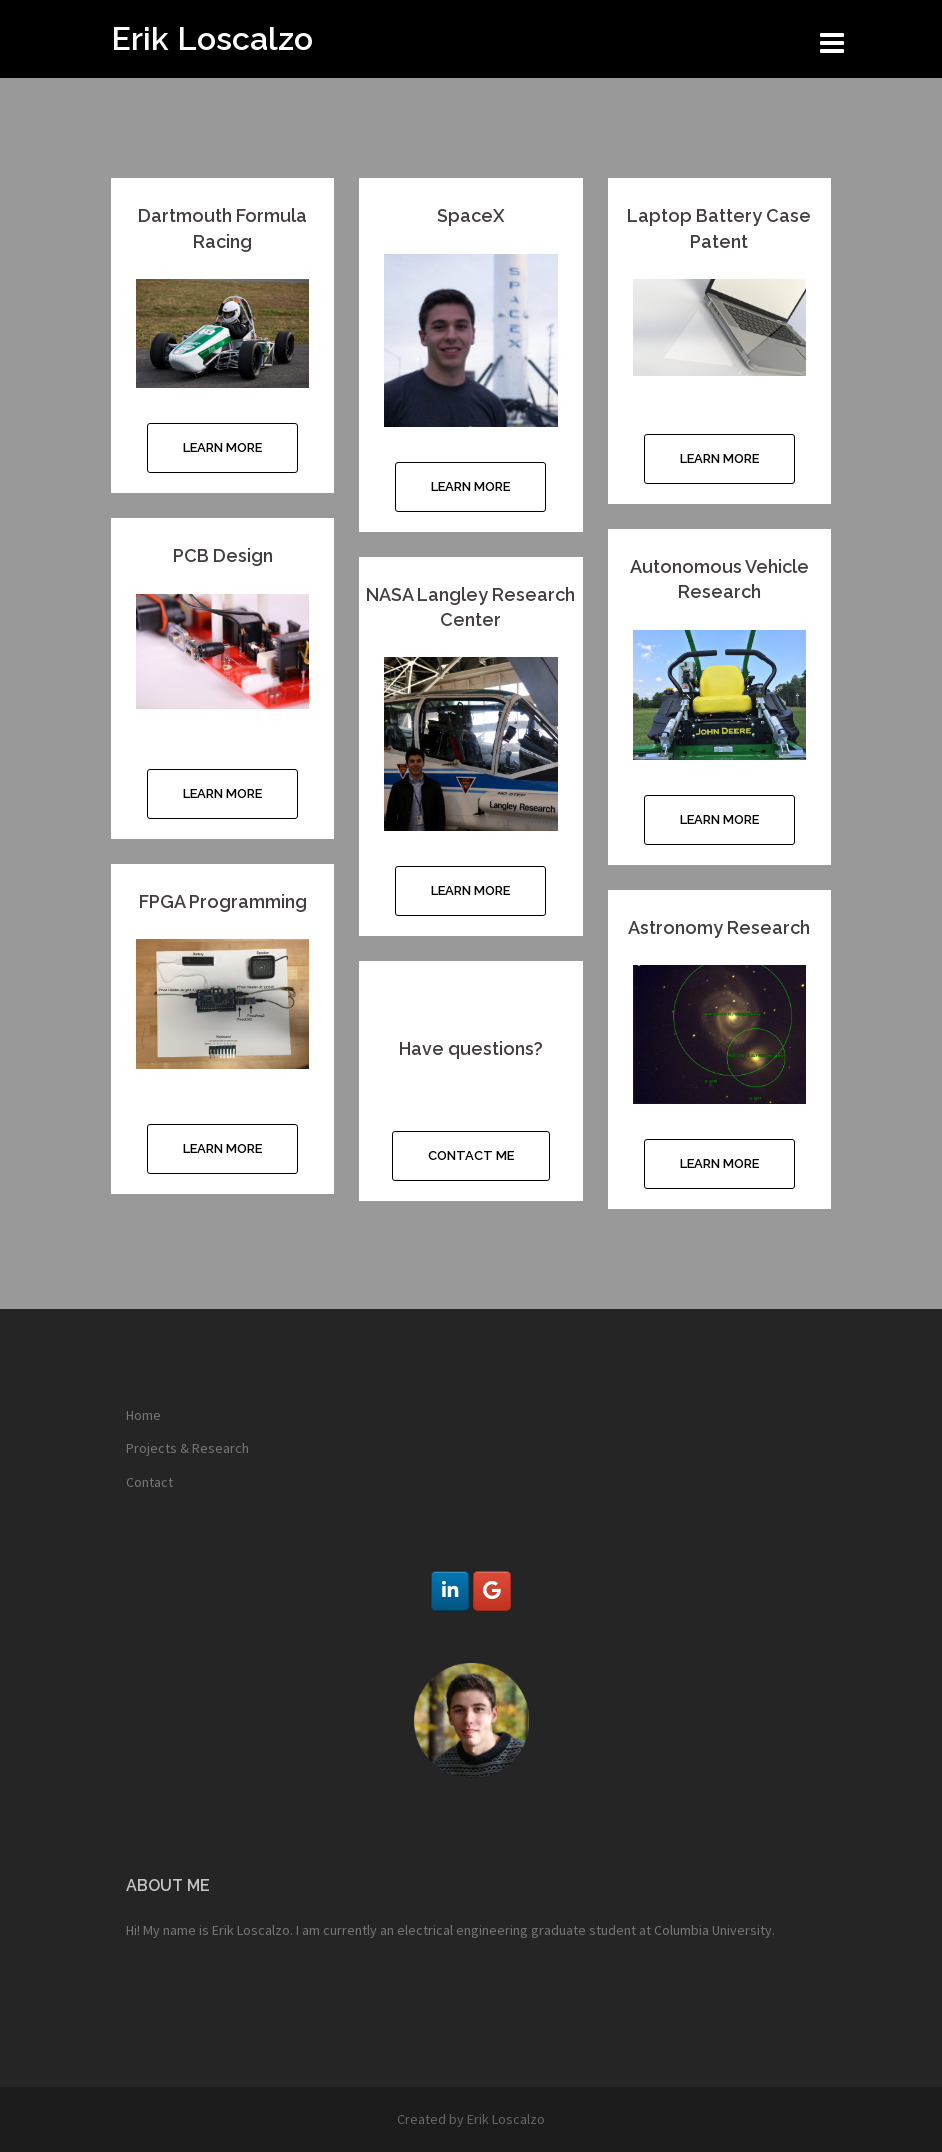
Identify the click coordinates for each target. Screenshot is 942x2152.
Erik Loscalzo (212, 38)
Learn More (222, 447)
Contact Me (471, 1155)
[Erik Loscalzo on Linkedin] (449, 1591)
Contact (149, 1482)
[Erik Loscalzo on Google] (491, 1591)
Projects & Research (187, 1448)
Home (143, 1415)
